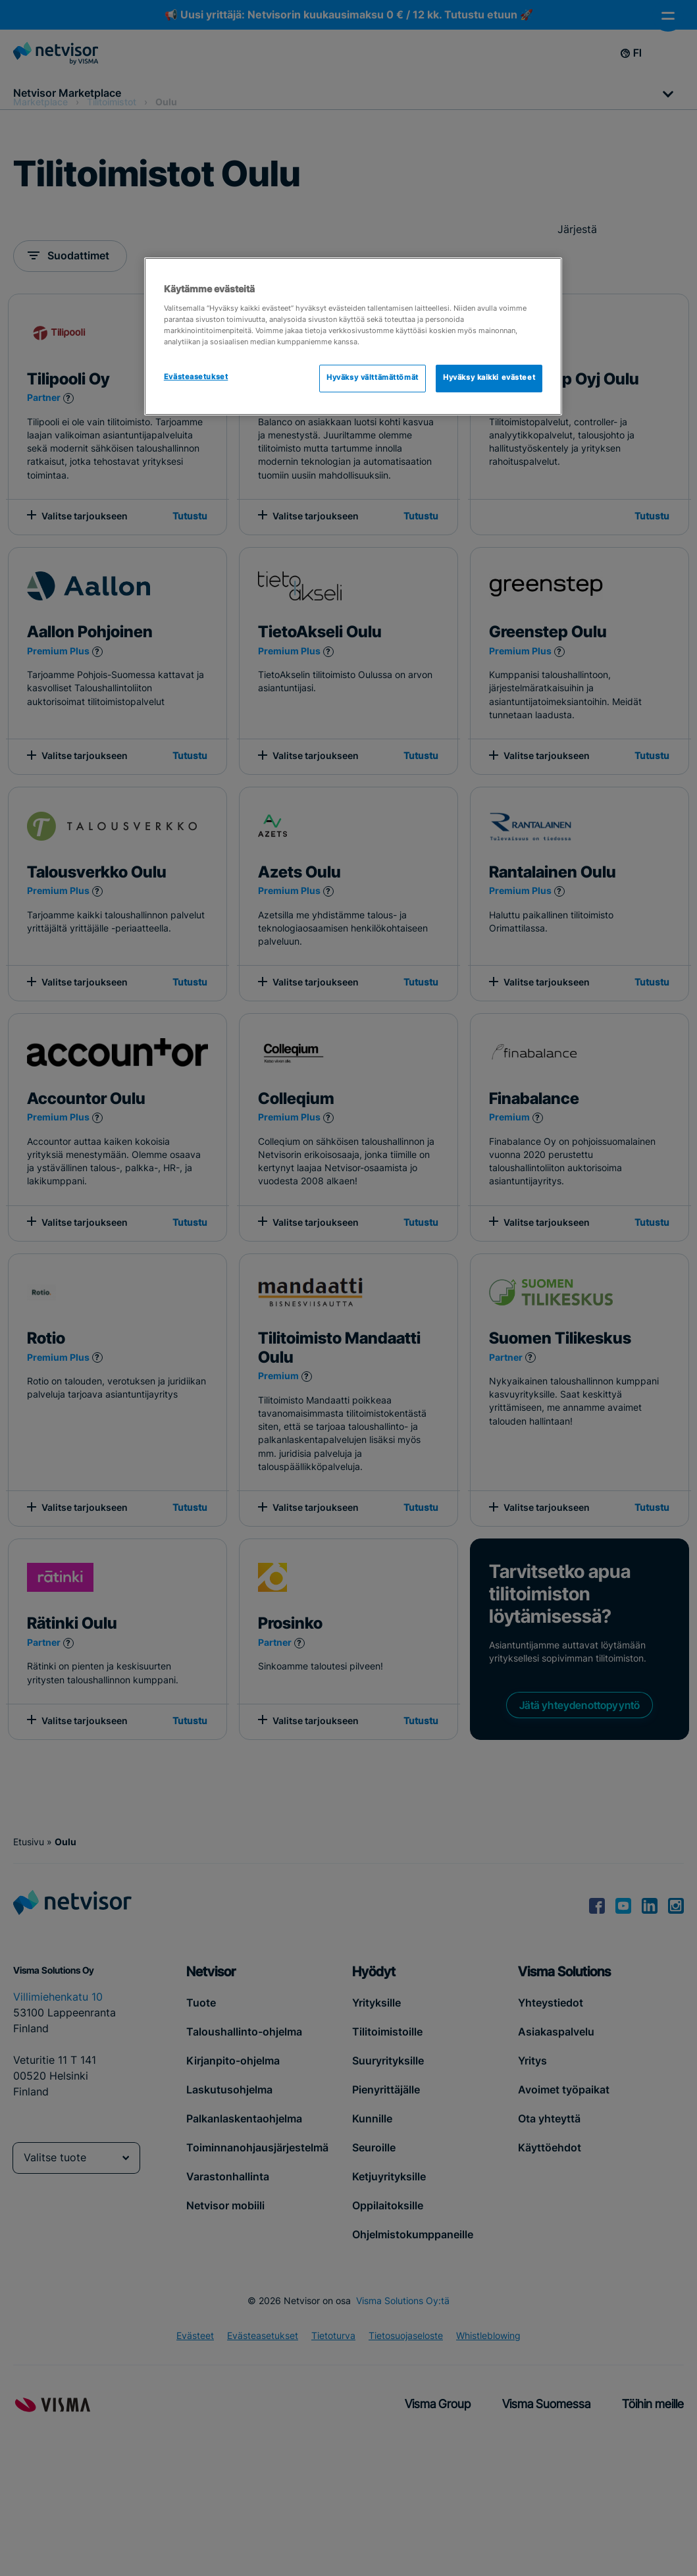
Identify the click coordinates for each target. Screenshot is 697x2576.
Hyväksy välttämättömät (372, 378)
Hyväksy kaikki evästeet (489, 378)
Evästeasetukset (196, 377)
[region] (353, 336)
